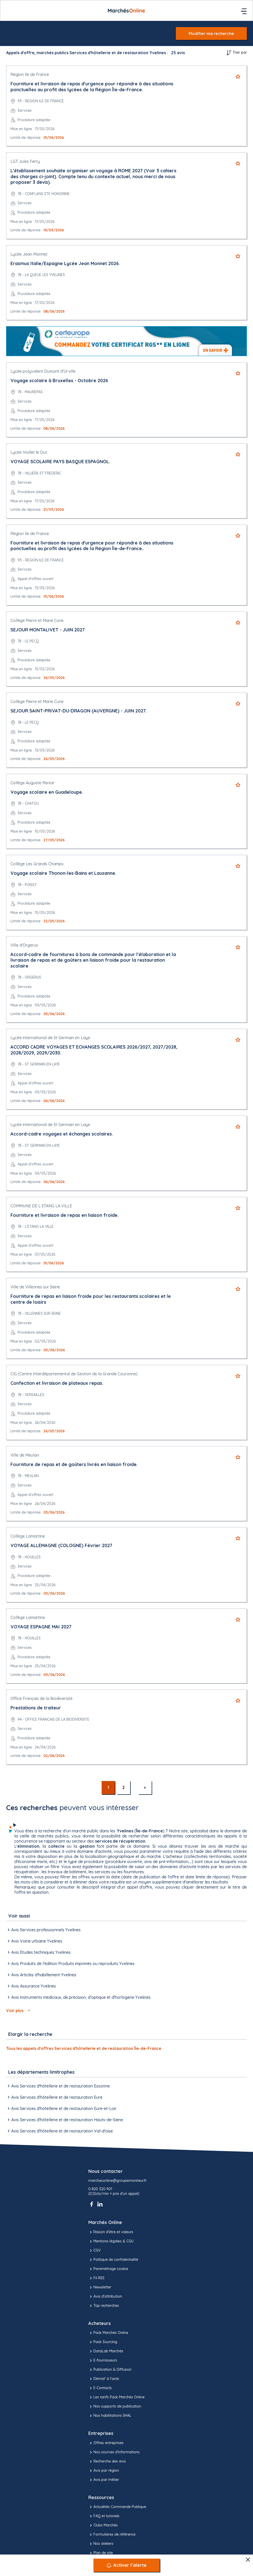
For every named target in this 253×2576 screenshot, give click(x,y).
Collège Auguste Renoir (32, 782)
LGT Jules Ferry (25, 161)
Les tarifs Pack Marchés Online (116, 2397)
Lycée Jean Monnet (28, 254)
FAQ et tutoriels (103, 2516)
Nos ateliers (100, 2543)
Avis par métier (103, 2479)
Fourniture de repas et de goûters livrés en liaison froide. (74, 1464)
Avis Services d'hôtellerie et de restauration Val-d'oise (59, 2131)
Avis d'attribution (105, 2296)
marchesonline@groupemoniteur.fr (117, 2180)
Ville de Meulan (24, 1455)
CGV (94, 2250)
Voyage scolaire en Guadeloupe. (46, 792)
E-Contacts (100, 2388)
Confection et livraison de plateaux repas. (56, 1383)
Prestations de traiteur (35, 1708)
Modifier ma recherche (211, 33)
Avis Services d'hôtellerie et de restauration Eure (54, 2097)
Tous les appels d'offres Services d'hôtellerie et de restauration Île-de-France (83, 2048)
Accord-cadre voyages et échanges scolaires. (61, 1134)
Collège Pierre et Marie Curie (37, 620)
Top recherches (103, 2305)
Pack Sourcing (102, 2342)
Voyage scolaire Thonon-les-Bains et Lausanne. (63, 873)
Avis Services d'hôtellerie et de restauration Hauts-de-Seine (64, 2119)
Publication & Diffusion (109, 2369)
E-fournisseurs (102, 2360)
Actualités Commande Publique (117, 2507)
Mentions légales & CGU (111, 2241)
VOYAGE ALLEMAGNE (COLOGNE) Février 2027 (61, 1545)
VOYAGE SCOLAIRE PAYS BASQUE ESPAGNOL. (60, 461)
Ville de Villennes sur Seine (35, 1286)
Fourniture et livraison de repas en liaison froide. (64, 1215)
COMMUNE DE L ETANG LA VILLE (41, 1205)
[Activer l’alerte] (126, 2565)
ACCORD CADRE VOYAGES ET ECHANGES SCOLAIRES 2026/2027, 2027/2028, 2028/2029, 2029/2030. (93, 1050)
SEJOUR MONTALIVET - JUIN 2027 (47, 630)
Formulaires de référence (112, 2534)
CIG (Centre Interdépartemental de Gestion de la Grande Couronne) (74, 1373)
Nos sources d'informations (114, 2452)
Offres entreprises (106, 2443)
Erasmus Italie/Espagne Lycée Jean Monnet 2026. (65, 263)
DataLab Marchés (105, 2351)
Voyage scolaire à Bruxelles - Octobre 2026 (59, 380)
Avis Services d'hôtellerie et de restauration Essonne (58, 2086)
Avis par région (103, 2470)
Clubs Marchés (103, 2525)
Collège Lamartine (27, 1536)
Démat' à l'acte (103, 2378)
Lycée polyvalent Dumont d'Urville (43, 371)
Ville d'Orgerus (24, 945)
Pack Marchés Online (108, 2332)
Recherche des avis (107, 2461)
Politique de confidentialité (113, 2259)
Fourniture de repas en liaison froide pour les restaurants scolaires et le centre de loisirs (90, 1299)
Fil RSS (96, 2278)
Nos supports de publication (114, 2406)
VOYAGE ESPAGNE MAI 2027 (40, 1627)
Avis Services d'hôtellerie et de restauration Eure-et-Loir (61, 2108)
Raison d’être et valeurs (110, 2232)
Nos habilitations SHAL (109, 2415)
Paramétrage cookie (108, 2269)
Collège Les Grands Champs (37, 863)
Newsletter (99, 2287)
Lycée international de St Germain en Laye (50, 1037)
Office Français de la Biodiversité (41, 1698)
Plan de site (100, 2553)
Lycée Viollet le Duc (28, 452)
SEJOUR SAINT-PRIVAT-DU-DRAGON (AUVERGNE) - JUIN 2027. (78, 711)
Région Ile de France (29, 74)
